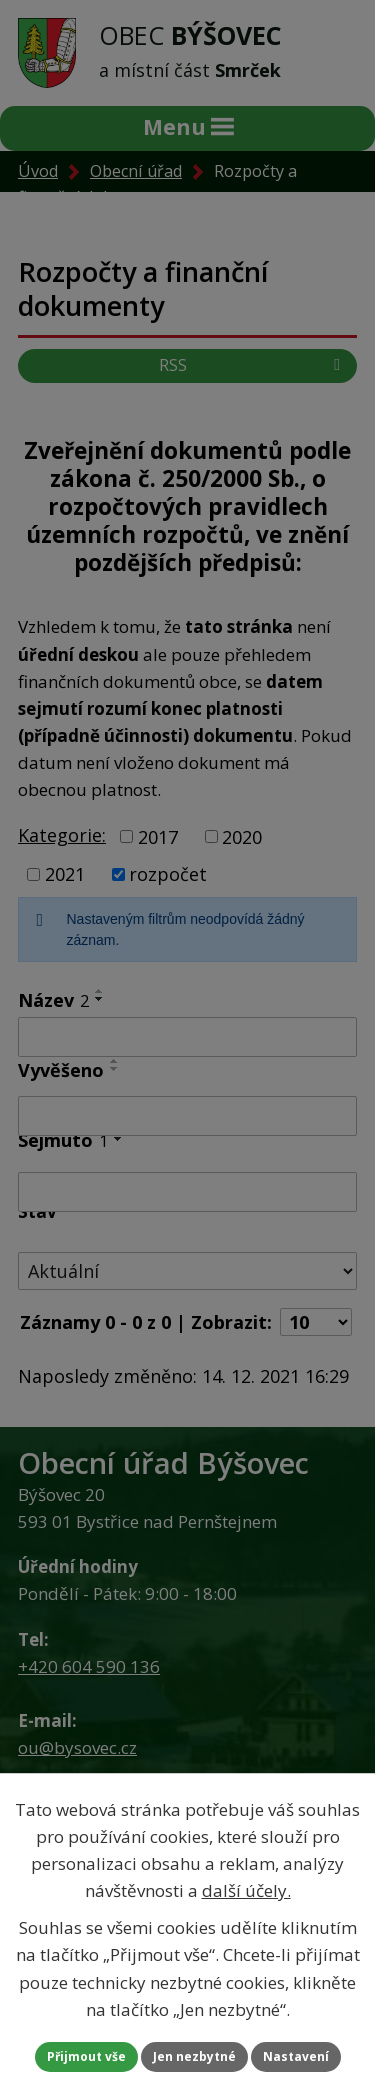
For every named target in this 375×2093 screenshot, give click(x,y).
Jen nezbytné (194, 2056)
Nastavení (296, 2056)
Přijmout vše (86, 2056)
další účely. (246, 1890)
